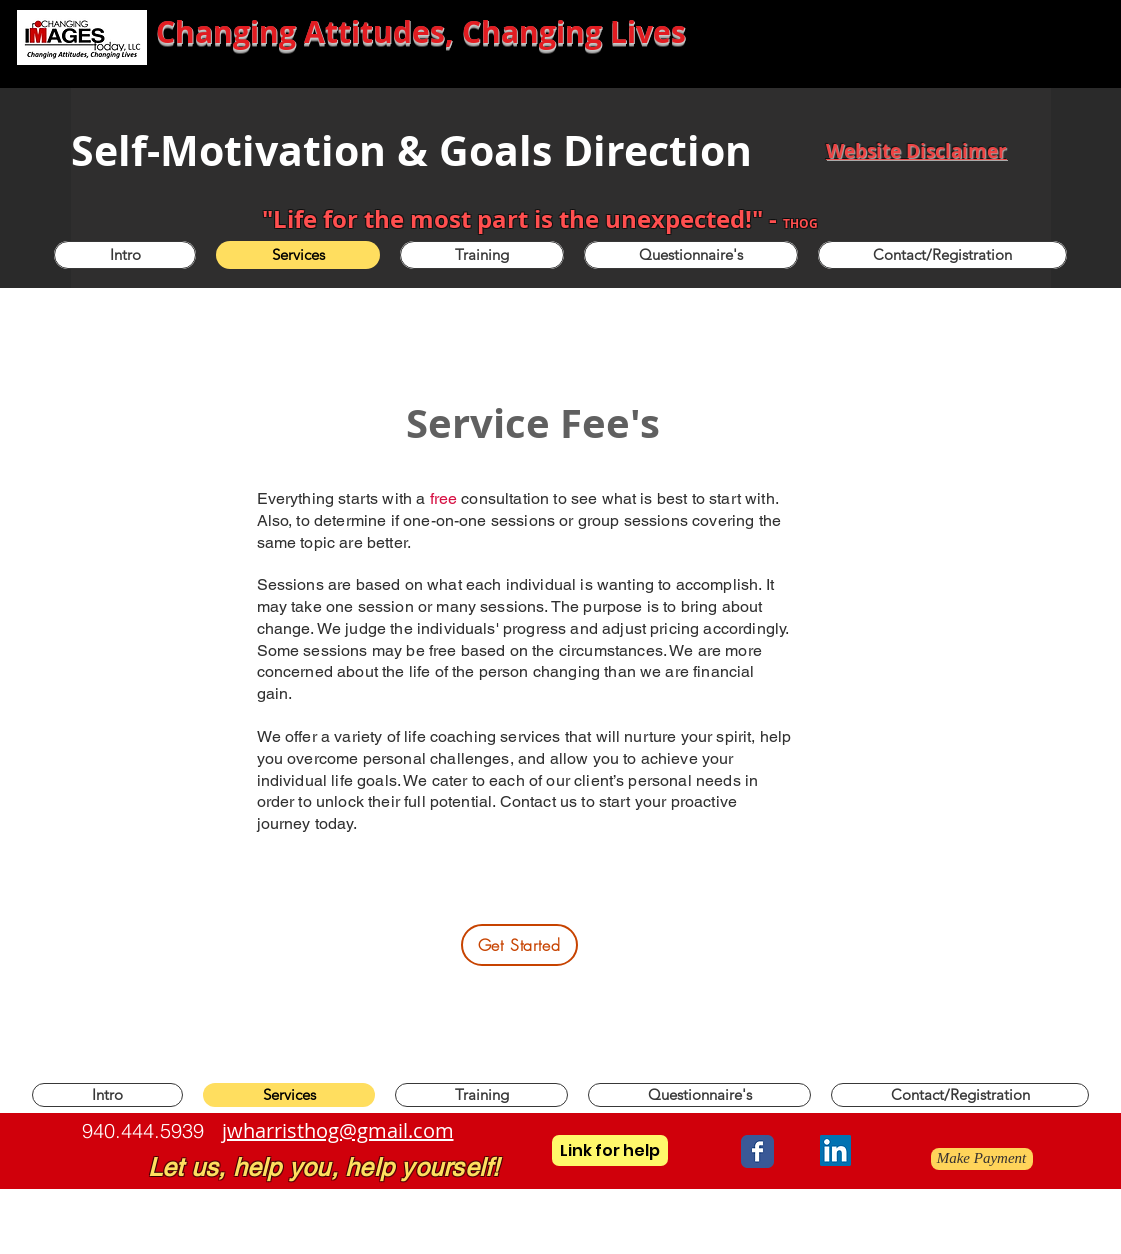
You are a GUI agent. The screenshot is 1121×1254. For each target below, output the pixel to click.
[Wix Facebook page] (757, 1151)
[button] (482, 255)
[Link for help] (610, 1150)
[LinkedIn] (835, 1150)
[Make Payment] (982, 1159)
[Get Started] (519, 945)
